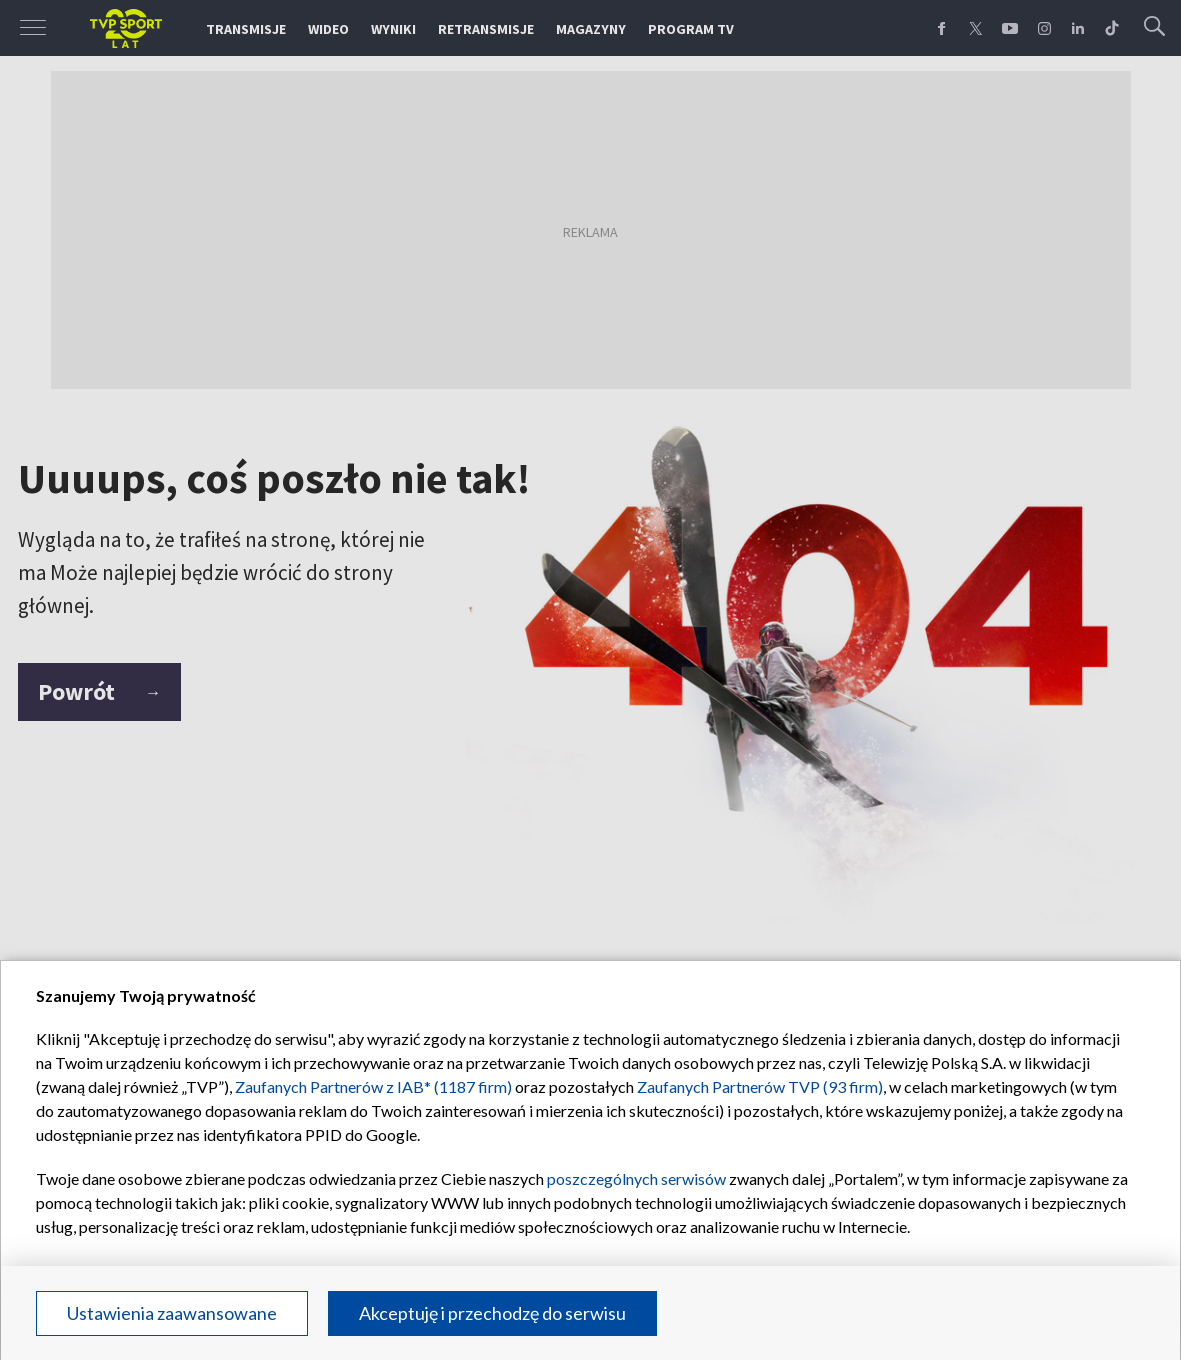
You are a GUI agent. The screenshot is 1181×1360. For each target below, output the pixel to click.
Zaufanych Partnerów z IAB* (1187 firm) (373, 1086)
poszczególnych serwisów (636, 1178)
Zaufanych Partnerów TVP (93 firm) (760, 1086)
